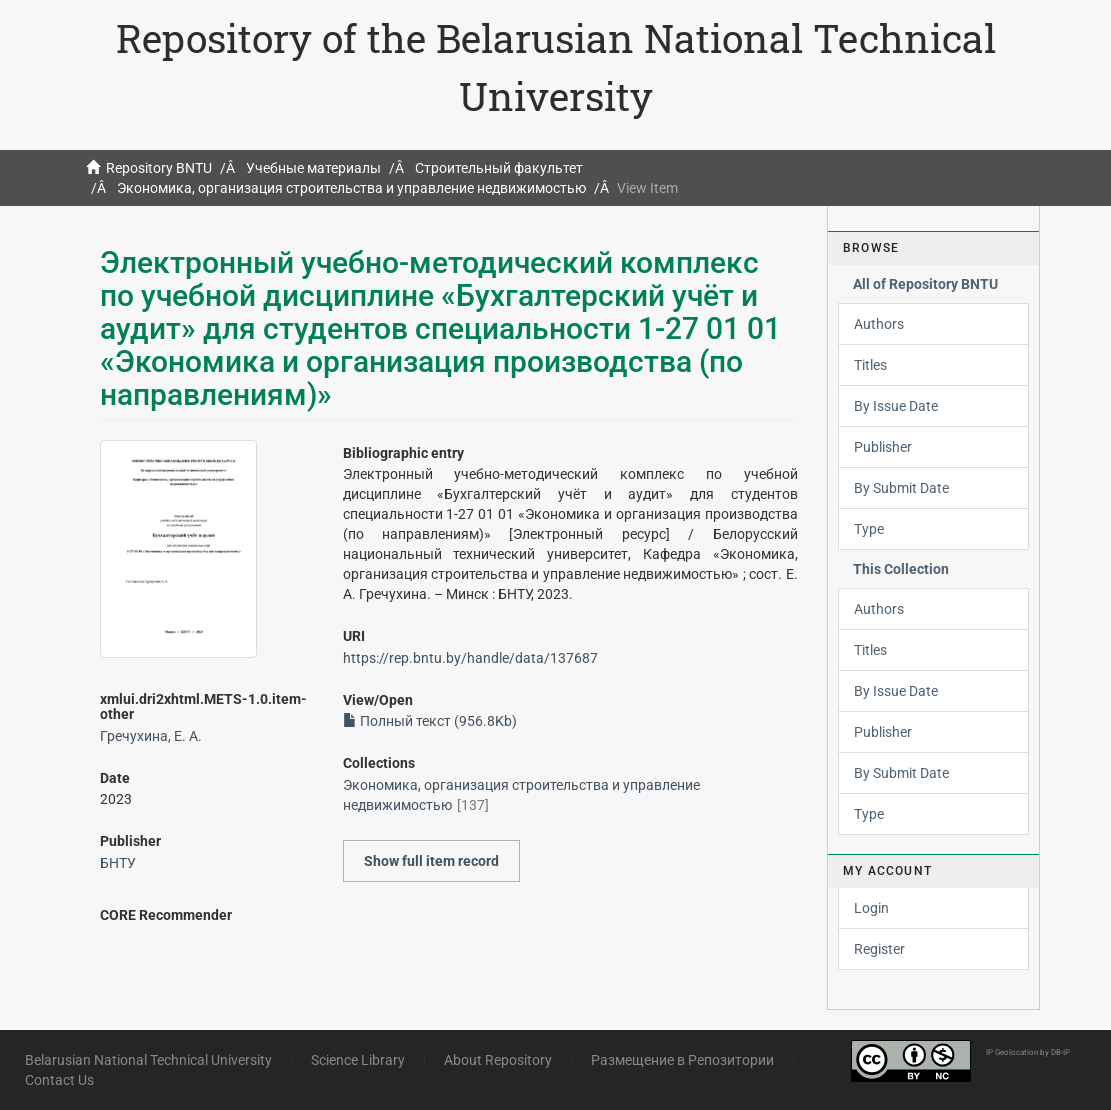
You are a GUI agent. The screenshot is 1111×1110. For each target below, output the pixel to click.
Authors (879, 324)
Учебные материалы (313, 168)
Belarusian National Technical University (148, 1060)
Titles (870, 365)
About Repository (498, 1060)
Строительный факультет (499, 168)
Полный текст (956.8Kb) (430, 721)
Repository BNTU (159, 168)
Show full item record (431, 861)
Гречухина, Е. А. (151, 736)
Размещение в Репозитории (682, 1060)
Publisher (883, 447)
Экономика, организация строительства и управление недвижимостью (351, 188)
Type (869, 529)
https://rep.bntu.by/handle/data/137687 (470, 658)
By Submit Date (901, 488)
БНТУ (118, 863)
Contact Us (59, 1080)
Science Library (358, 1060)
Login (871, 908)
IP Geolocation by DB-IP (1028, 1052)
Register (879, 949)
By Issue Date (896, 406)
